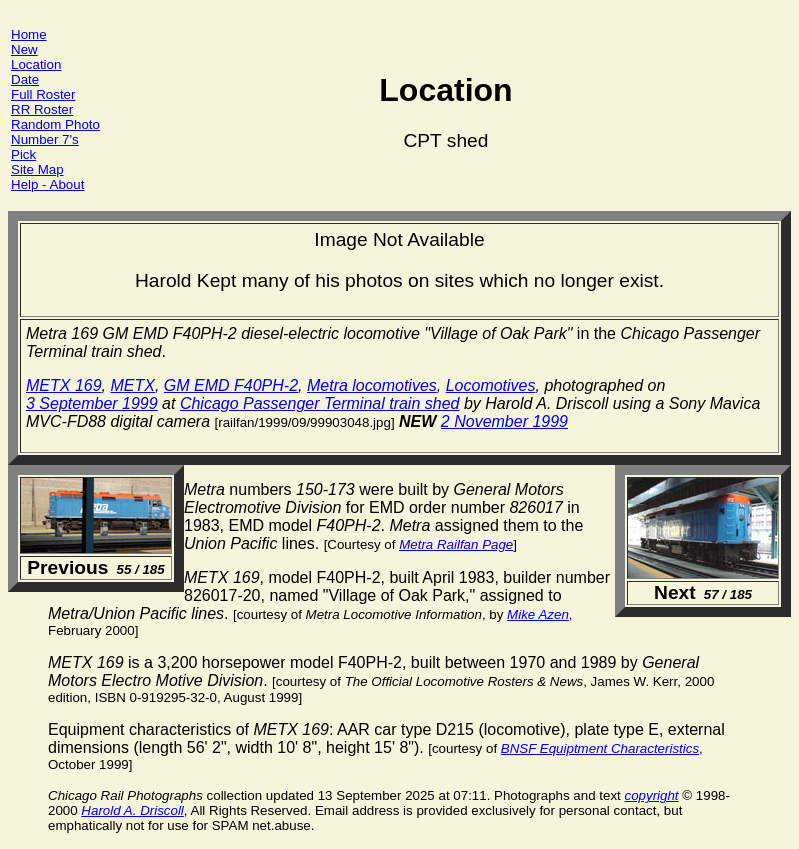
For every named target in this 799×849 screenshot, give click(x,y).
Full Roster (43, 94)
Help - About (47, 184)
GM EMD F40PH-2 (231, 385)
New (24, 49)
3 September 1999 (92, 403)
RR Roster (42, 109)
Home (29, 34)
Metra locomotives (372, 385)
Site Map (37, 169)
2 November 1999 (504, 421)
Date (25, 79)
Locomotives (491, 385)
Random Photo (55, 124)
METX (132, 385)
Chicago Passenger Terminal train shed (320, 403)
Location (36, 64)
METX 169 (64, 385)
